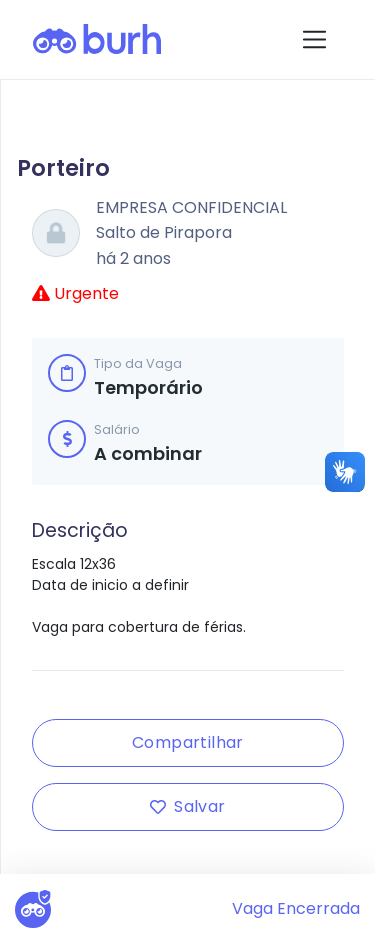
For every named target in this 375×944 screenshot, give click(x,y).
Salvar (187, 806)
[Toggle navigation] (314, 39)
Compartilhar (188, 742)
